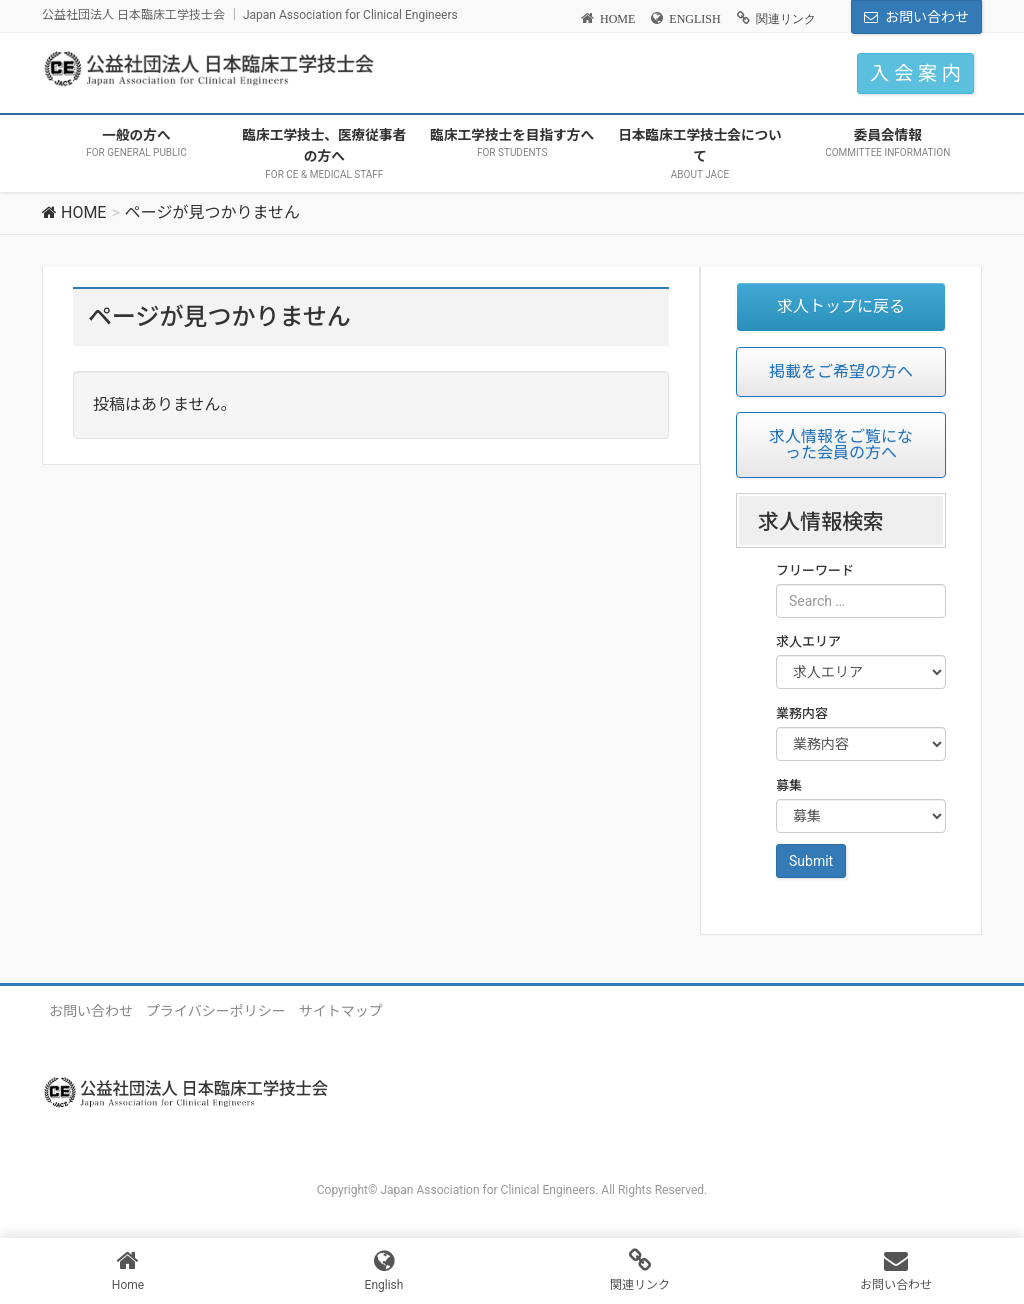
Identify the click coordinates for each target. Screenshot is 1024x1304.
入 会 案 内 (915, 73)
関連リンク (786, 19)
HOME (617, 19)
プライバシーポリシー (216, 1011)
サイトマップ (341, 1011)
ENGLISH (694, 19)
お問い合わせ (927, 17)
